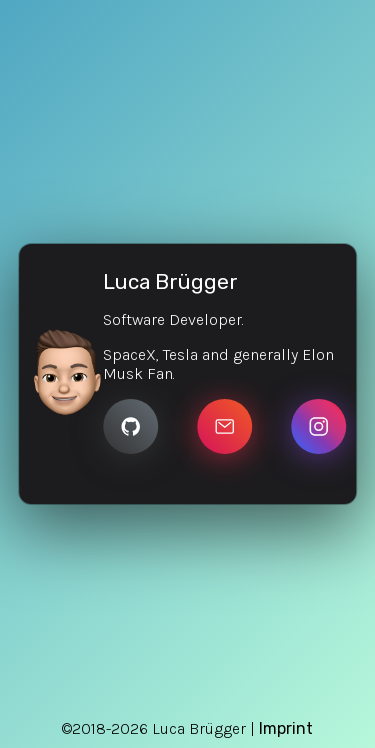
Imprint (286, 728)
